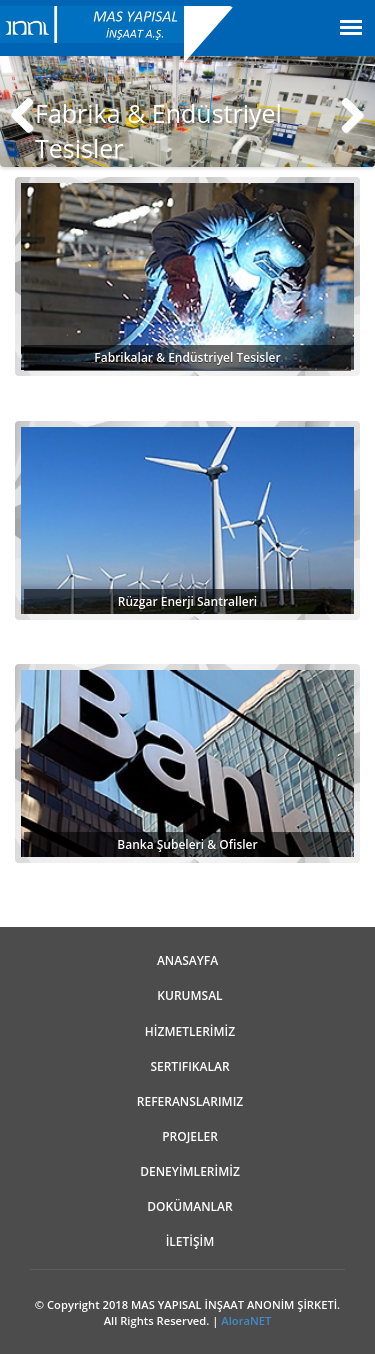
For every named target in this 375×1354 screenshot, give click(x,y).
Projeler (190, 1136)
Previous (30, 111)
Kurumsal (189, 995)
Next (345, 111)
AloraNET (246, 1320)
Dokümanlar (189, 1206)
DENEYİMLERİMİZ (190, 1171)
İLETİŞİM (190, 1241)
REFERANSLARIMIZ (190, 1101)
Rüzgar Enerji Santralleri (187, 601)
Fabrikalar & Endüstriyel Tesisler (187, 357)
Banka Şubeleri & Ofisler (187, 844)
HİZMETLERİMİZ (190, 1031)
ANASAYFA (187, 960)
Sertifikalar (189, 1066)
